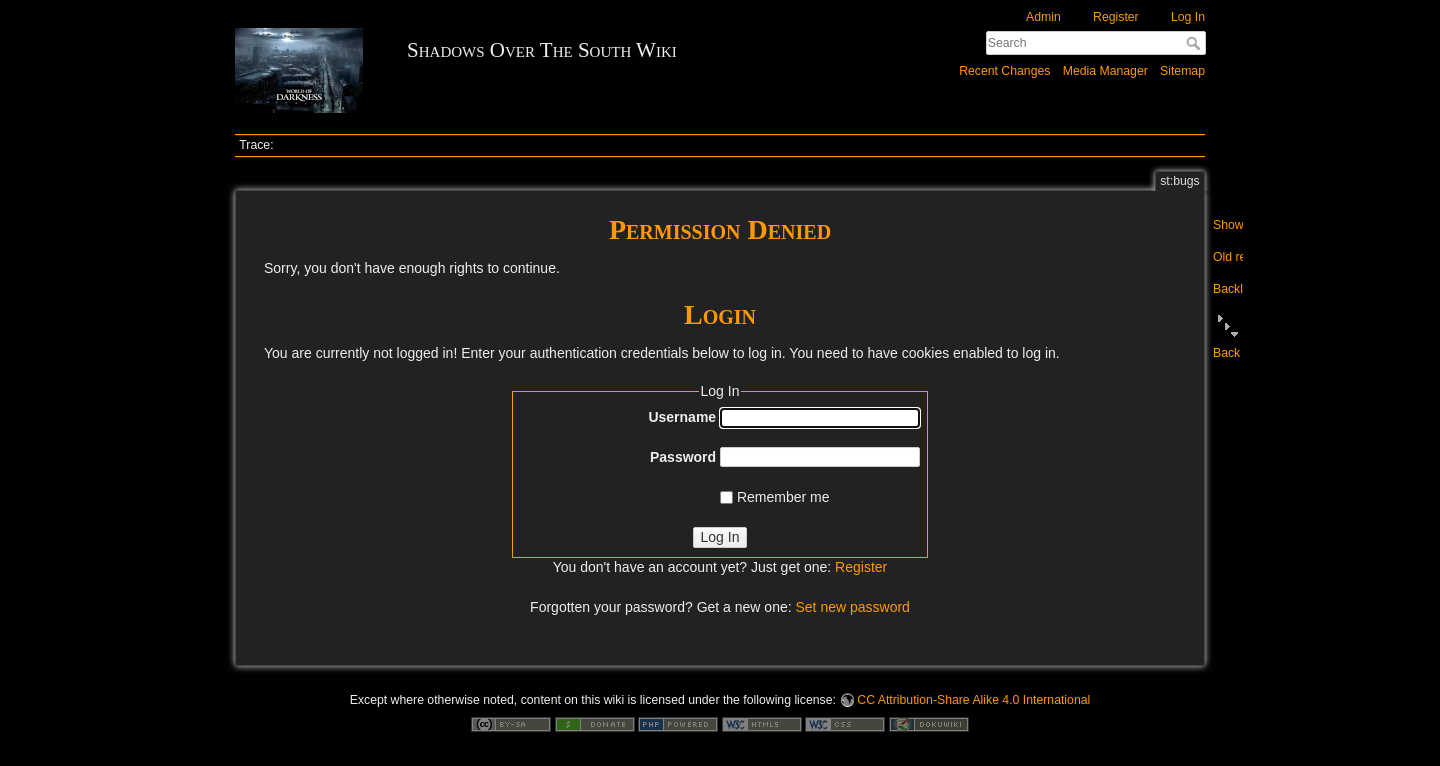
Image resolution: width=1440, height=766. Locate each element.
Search (1195, 43)
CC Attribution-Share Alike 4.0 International (973, 700)
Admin (1043, 17)
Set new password (852, 607)
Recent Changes (1004, 71)
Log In (1188, 17)
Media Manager (1105, 71)
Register (1116, 17)
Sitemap (1182, 71)
